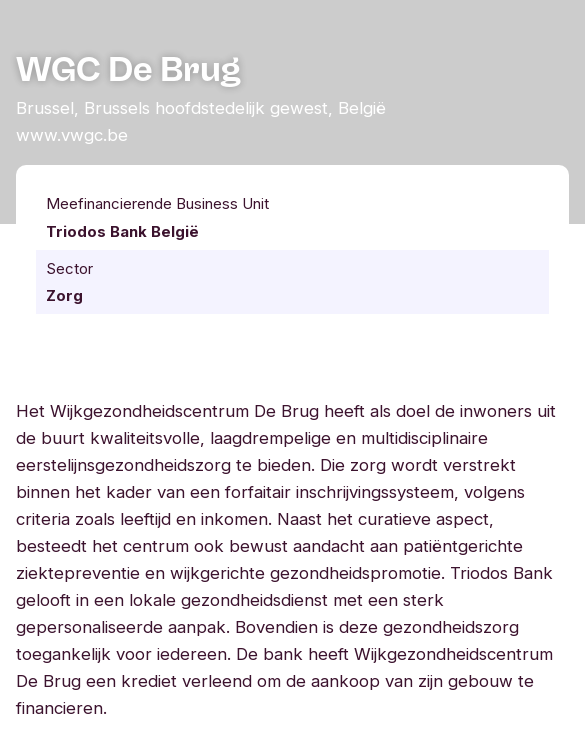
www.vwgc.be (72, 135)
